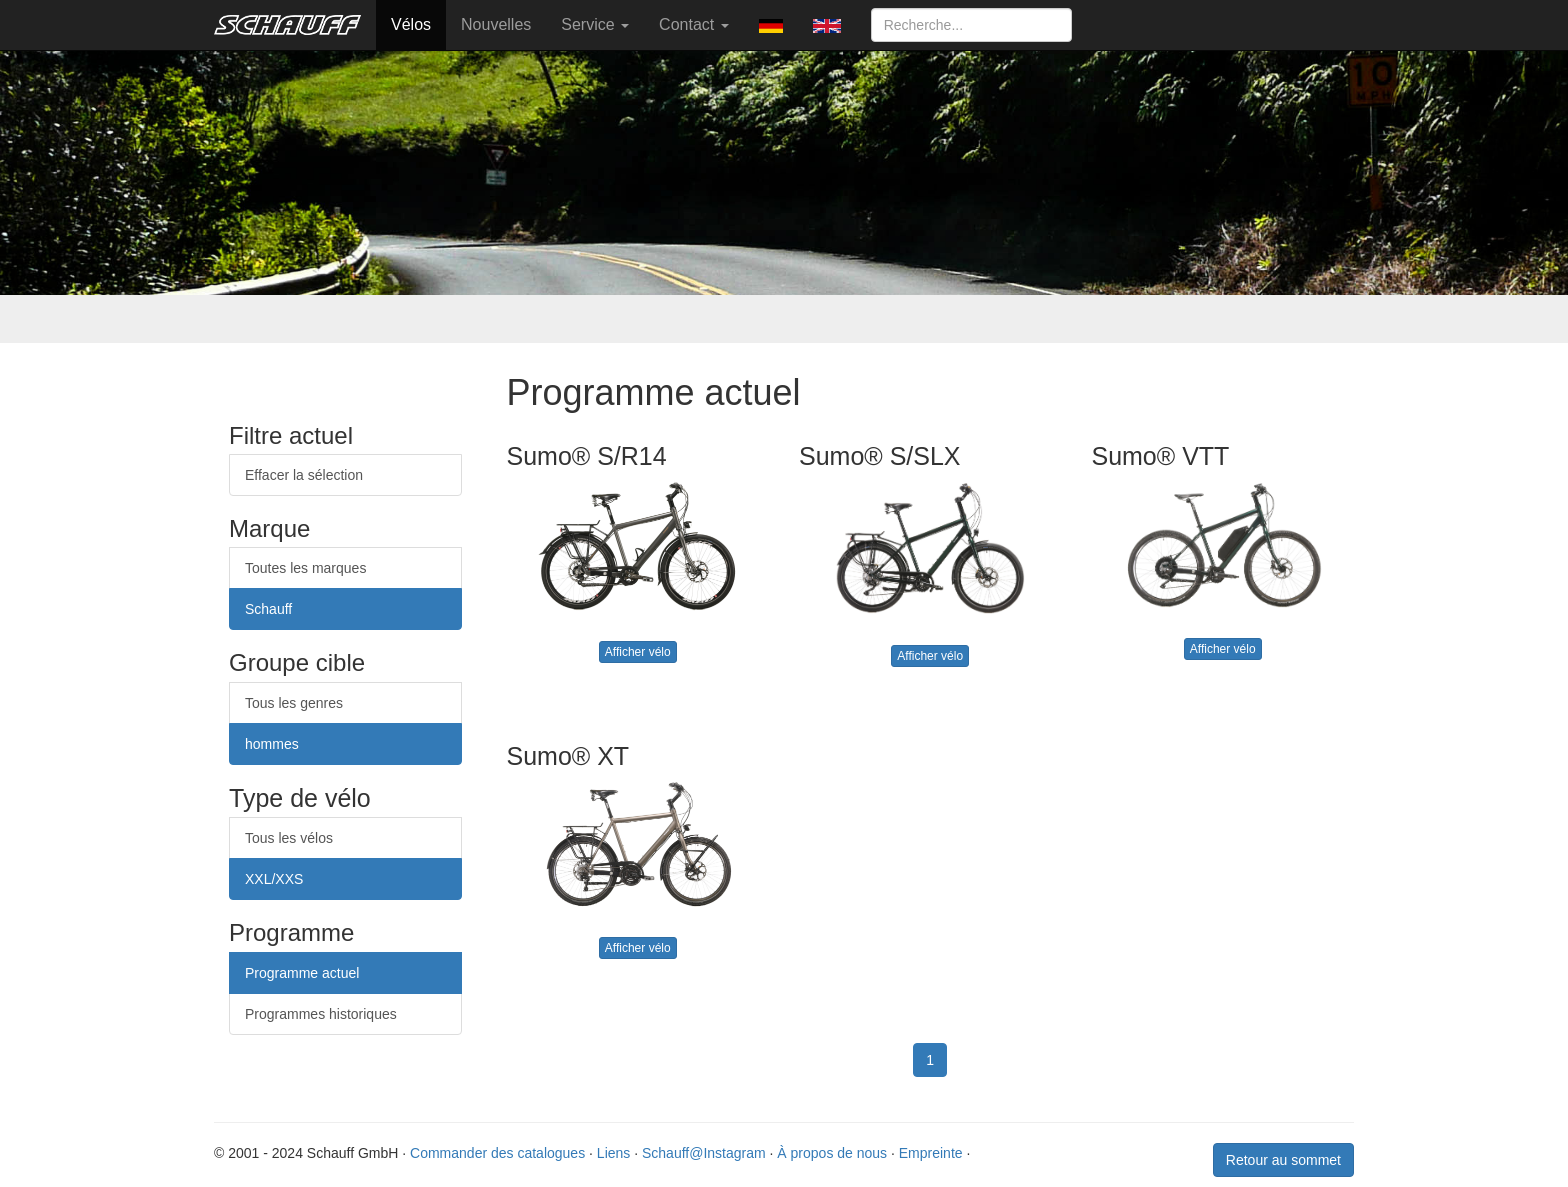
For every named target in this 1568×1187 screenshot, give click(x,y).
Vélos (411, 24)
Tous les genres (294, 703)
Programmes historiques (321, 1014)
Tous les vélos (289, 838)
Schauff (268, 609)
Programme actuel (302, 973)
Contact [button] (694, 24)
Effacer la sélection (304, 475)
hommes (272, 744)
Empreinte (931, 1153)
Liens (613, 1153)
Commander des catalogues (497, 1153)
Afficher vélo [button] (638, 652)
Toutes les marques (305, 568)
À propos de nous (832, 1153)
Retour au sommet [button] (1283, 1160)
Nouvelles (496, 24)
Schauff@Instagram (704, 1153)
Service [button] (595, 24)
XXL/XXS (274, 879)
